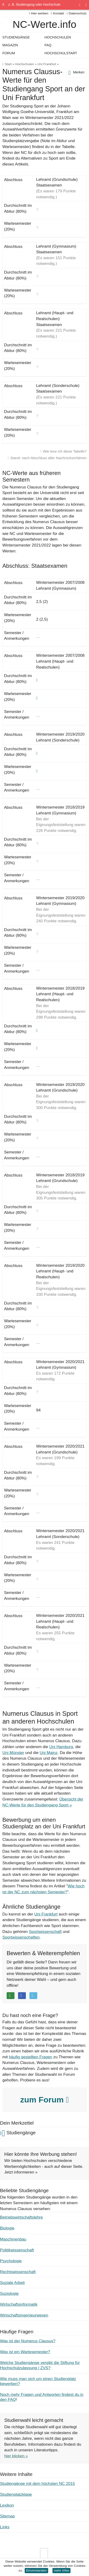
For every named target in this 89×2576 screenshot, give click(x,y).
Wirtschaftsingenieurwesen (24, 2315)
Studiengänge (16, 37)
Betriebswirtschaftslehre (21, 2217)
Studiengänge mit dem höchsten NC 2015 (37, 2483)
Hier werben (38, 13)
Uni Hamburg (61, 1747)
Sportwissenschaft (45, 1931)
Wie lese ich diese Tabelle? (65, 451)
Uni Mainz (49, 1752)
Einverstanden (36, 2570)
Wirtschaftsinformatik (18, 2304)
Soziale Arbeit (12, 2282)
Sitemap (7, 2516)
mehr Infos (61, 2570)
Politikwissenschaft (17, 2250)
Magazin (10, 45)
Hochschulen (24, 64)
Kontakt (57, 13)
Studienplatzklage (16, 2494)
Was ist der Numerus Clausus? (28, 2341)
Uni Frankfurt (46, 64)
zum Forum (44, 2099)
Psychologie (11, 2261)
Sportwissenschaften (21, 1937)
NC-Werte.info (44, 24)
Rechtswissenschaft (18, 2272)
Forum (8, 53)
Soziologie (9, 2293)
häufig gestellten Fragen (30, 2057)
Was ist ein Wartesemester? (25, 2352)
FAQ (48, 45)
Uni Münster (13, 1752)
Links (4, 2527)
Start (8, 64)
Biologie (7, 2228)
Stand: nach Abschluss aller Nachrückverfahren (48, 458)
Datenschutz (77, 13)
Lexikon (7, 2505)
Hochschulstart (61, 53)
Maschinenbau (13, 2239)
